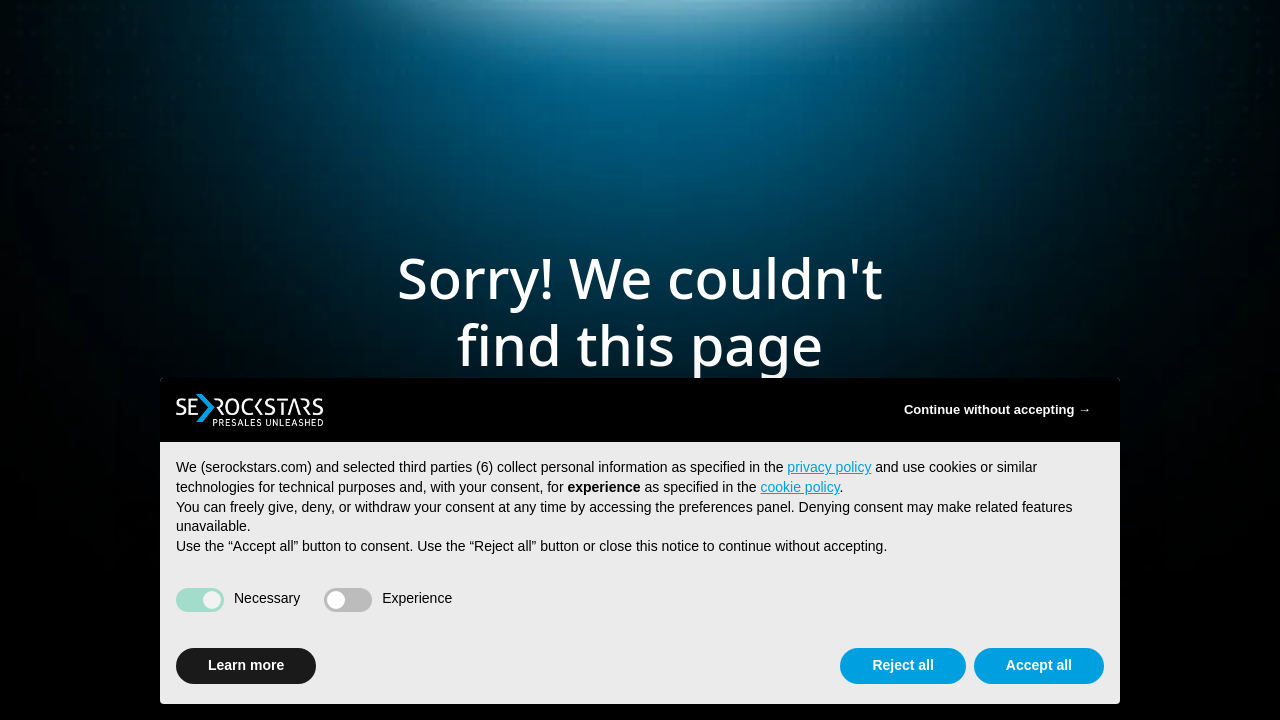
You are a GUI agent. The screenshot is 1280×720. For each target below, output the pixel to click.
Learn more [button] (246, 665)
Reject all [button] (902, 665)
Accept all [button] (1039, 665)
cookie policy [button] (799, 487)
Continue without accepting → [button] (997, 409)
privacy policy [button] (829, 467)
